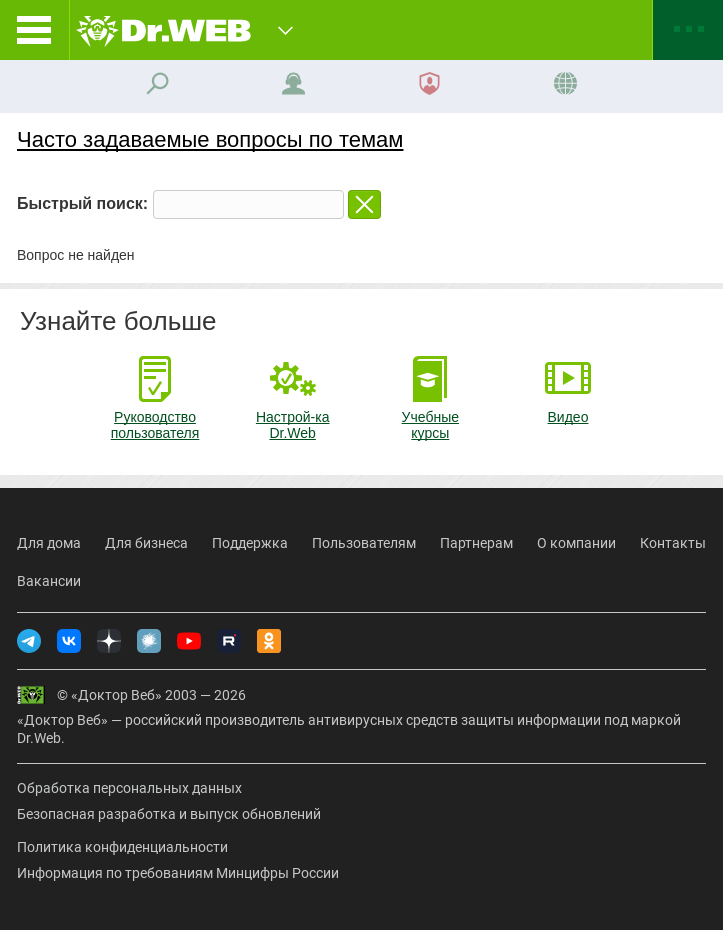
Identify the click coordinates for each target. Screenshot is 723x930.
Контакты (673, 543)
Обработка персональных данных (129, 788)
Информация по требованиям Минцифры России (178, 873)
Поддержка (250, 543)
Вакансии (49, 581)
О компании (576, 543)
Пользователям (364, 543)
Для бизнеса (146, 543)
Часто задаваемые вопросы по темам (210, 139)
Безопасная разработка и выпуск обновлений (169, 814)
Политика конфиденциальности (122, 847)
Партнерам (476, 543)
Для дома (49, 543)
